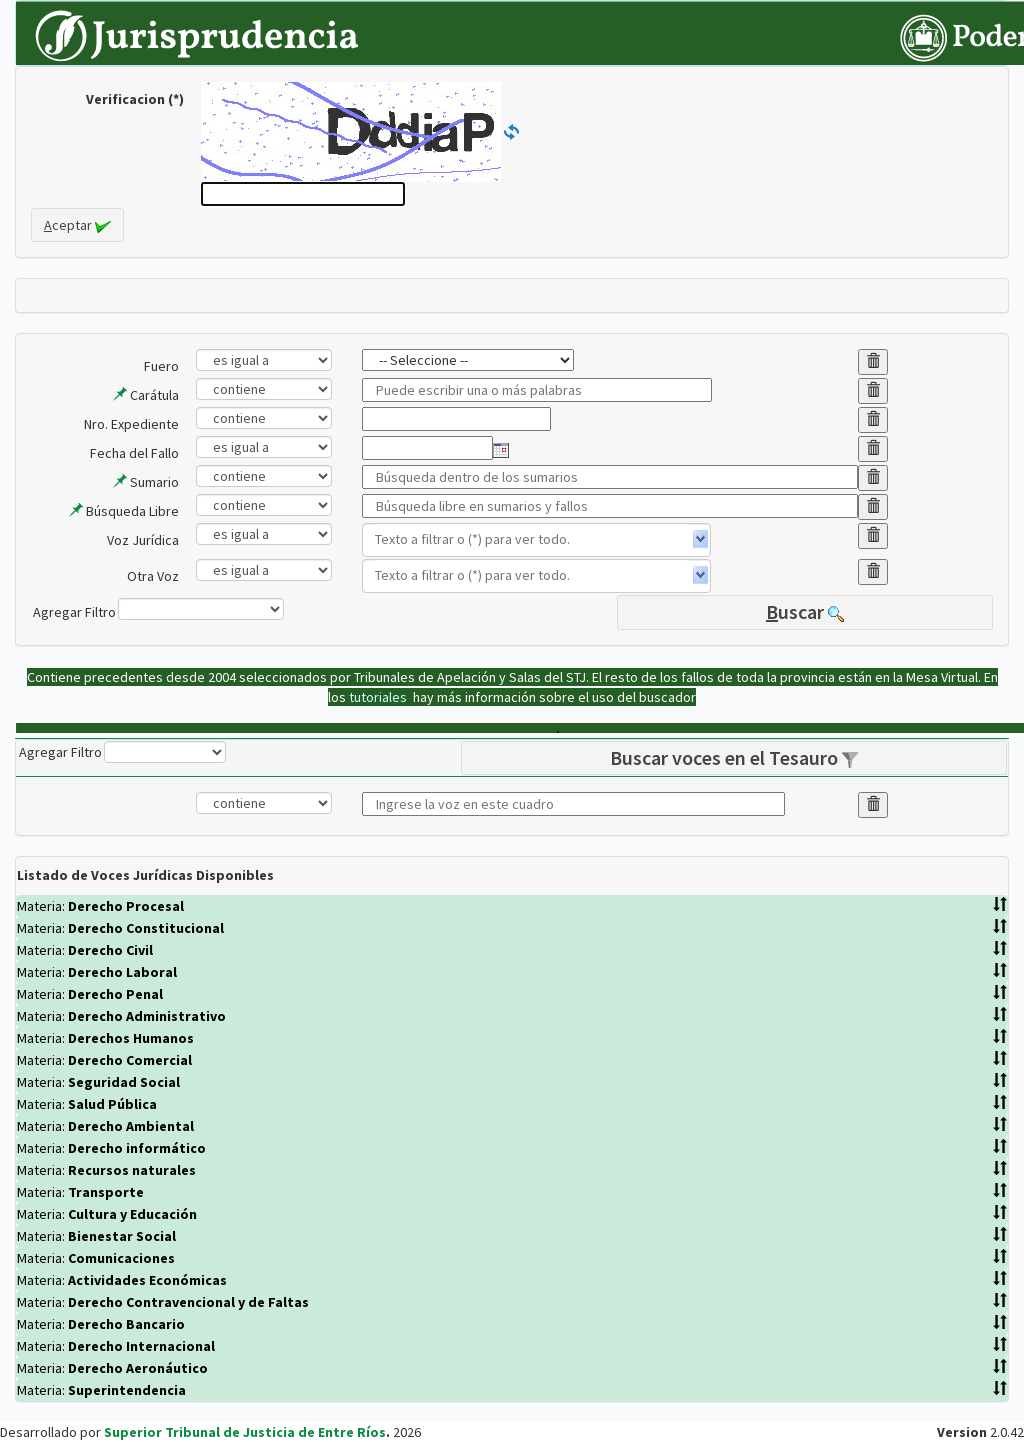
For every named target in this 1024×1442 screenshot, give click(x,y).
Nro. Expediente (131, 424)
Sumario (146, 482)
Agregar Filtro (74, 612)
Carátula (146, 395)
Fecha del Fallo (134, 453)
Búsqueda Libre (124, 511)
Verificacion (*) (135, 99)
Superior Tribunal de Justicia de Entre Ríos (245, 1432)
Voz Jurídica (143, 540)
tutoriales (379, 697)
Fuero (161, 366)
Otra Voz (153, 576)
